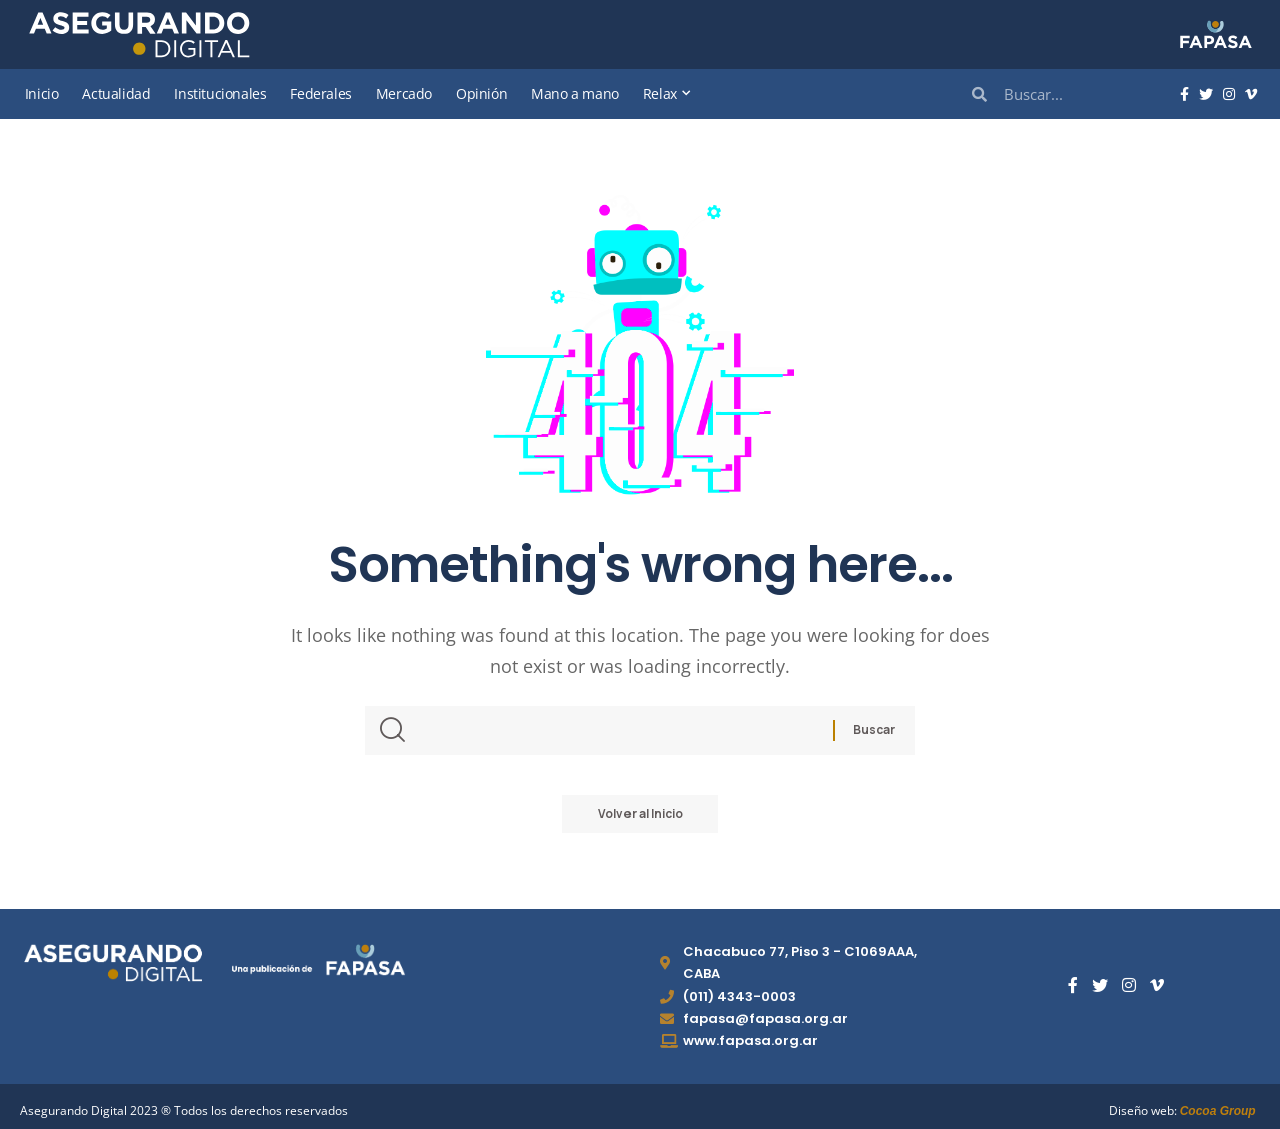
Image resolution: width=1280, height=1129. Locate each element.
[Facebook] (1184, 95)
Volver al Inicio (640, 814)
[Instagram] (1229, 95)
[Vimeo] (1251, 95)
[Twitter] (1206, 95)
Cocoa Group (1218, 1111)
